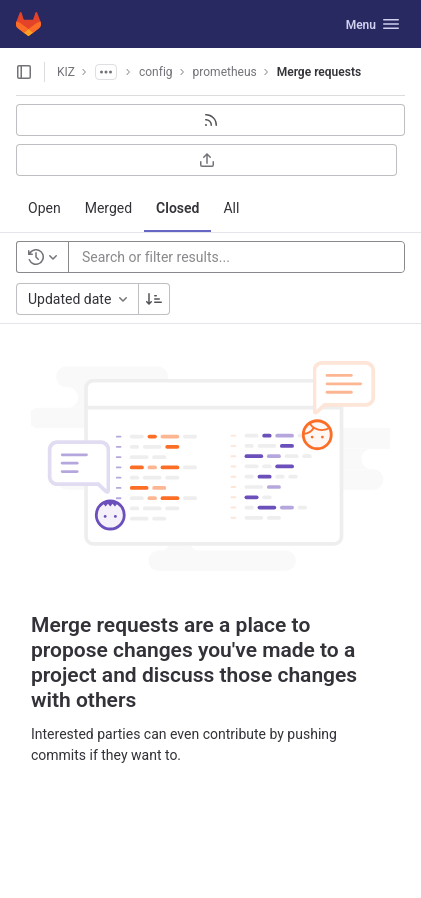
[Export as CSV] (206, 160)
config (156, 72)
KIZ (66, 72)
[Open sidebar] (24, 72)
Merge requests (319, 72)
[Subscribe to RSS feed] (210, 120)
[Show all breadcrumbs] (106, 72)
